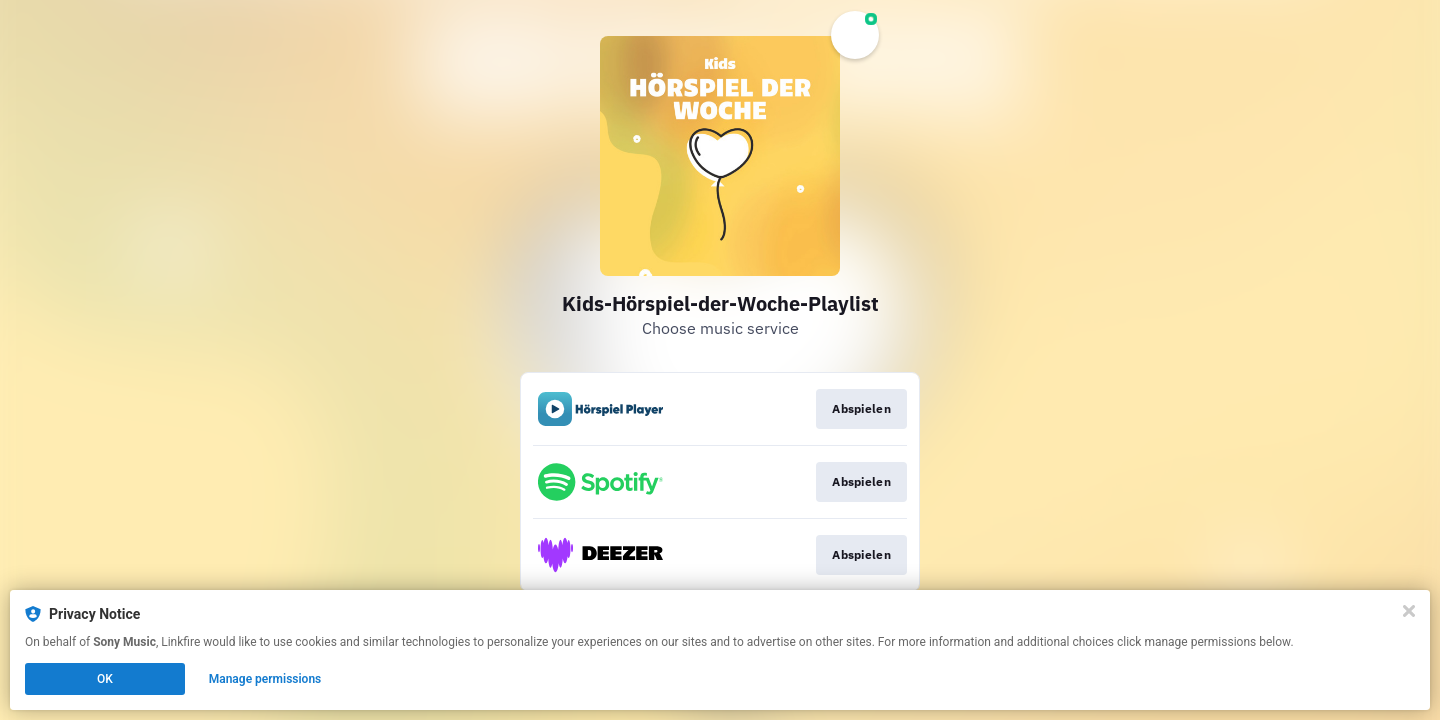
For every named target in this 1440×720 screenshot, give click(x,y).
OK (105, 679)
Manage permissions (265, 679)
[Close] (1409, 611)
